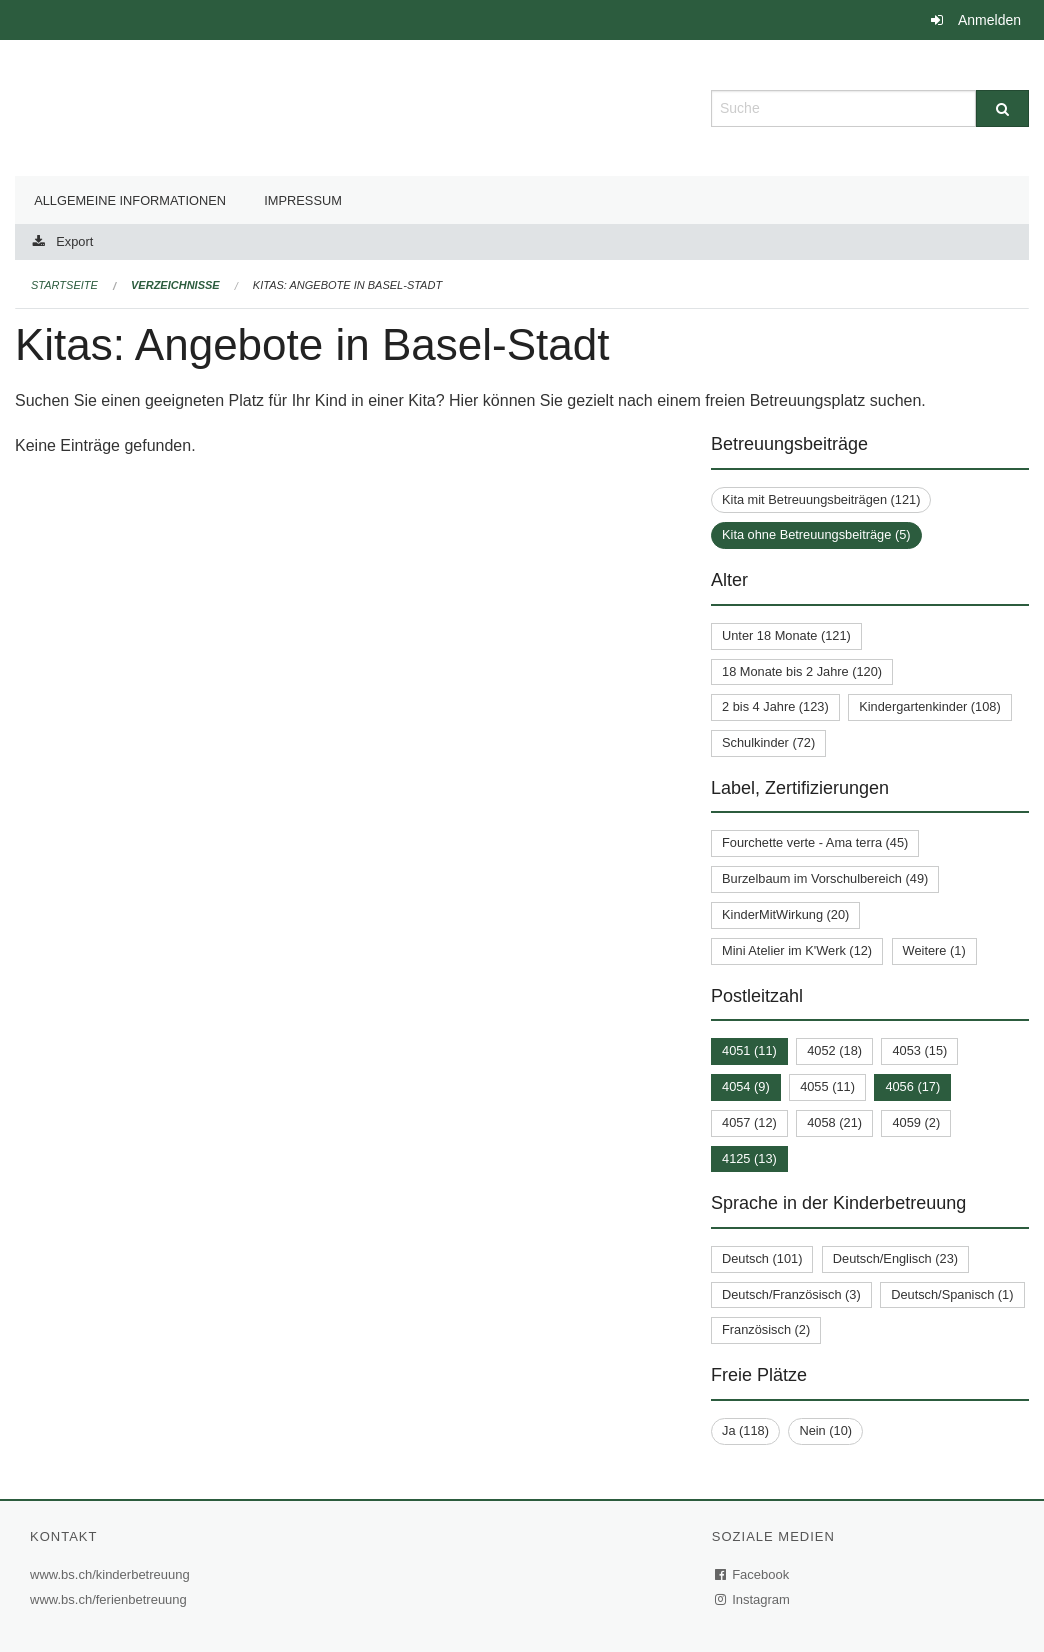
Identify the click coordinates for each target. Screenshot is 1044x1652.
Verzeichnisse (175, 285)
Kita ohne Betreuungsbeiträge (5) (816, 534)
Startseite (64, 285)
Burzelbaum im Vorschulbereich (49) (825, 878)
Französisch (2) (766, 1329)
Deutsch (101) (762, 1258)
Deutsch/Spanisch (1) (952, 1294)
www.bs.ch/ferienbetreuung (111, 1599)
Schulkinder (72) (768, 742)
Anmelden (989, 20)
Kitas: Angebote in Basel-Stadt (347, 285)
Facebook (753, 1574)
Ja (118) (745, 1430)
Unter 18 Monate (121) (786, 635)
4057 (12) (749, 1122)
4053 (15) (919, 1050)
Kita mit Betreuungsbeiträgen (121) (821, 499)
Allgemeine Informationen (130, 200)
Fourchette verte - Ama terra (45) (815, 842)
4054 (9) (746, 1086)
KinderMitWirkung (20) (785, 914)
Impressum (303, 200)
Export (74, 241)
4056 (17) (912, 1086)
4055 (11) (827, 1086)
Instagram (753, 1599)
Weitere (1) (934, 950)
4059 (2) (916, 1122)
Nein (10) (825, 1430)
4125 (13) (749, 1158)
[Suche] (1002, 108)
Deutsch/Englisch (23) (895, 1258)
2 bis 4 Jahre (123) (775, 706)
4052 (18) (834, 1050)
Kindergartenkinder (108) (930, 706)
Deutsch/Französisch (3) (791, 1294)
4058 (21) (834, 1122)
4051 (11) (749, 1050)
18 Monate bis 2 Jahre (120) (802, 671)
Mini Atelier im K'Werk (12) (797, 950)
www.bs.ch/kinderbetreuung (112, 1574)
